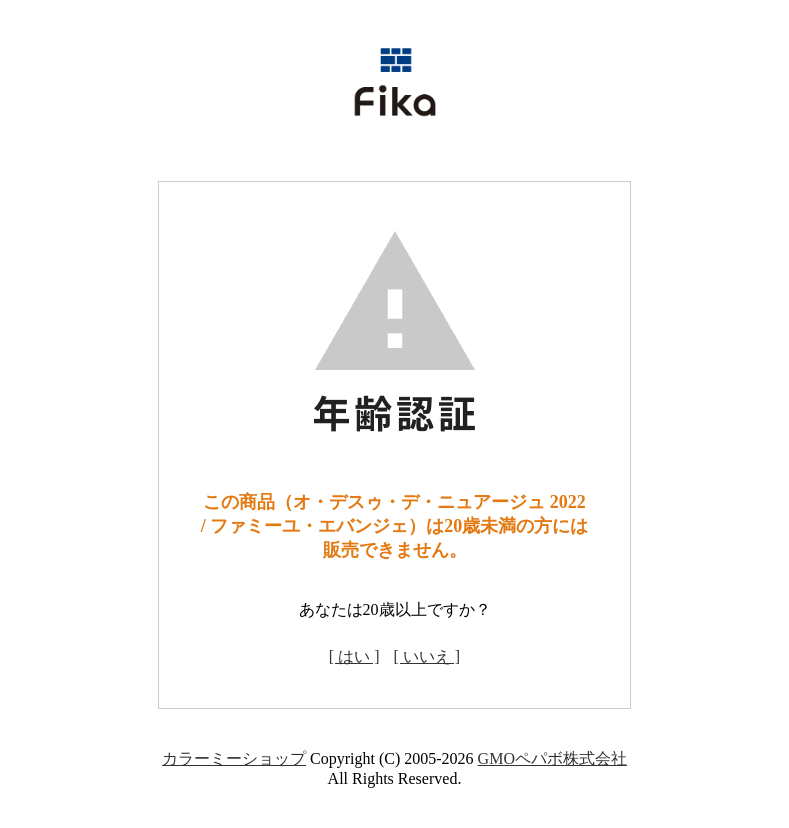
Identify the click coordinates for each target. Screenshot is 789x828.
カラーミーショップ (234, 758)
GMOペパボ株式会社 (552, 758)
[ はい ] (354, 656)
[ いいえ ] (427, 656)
